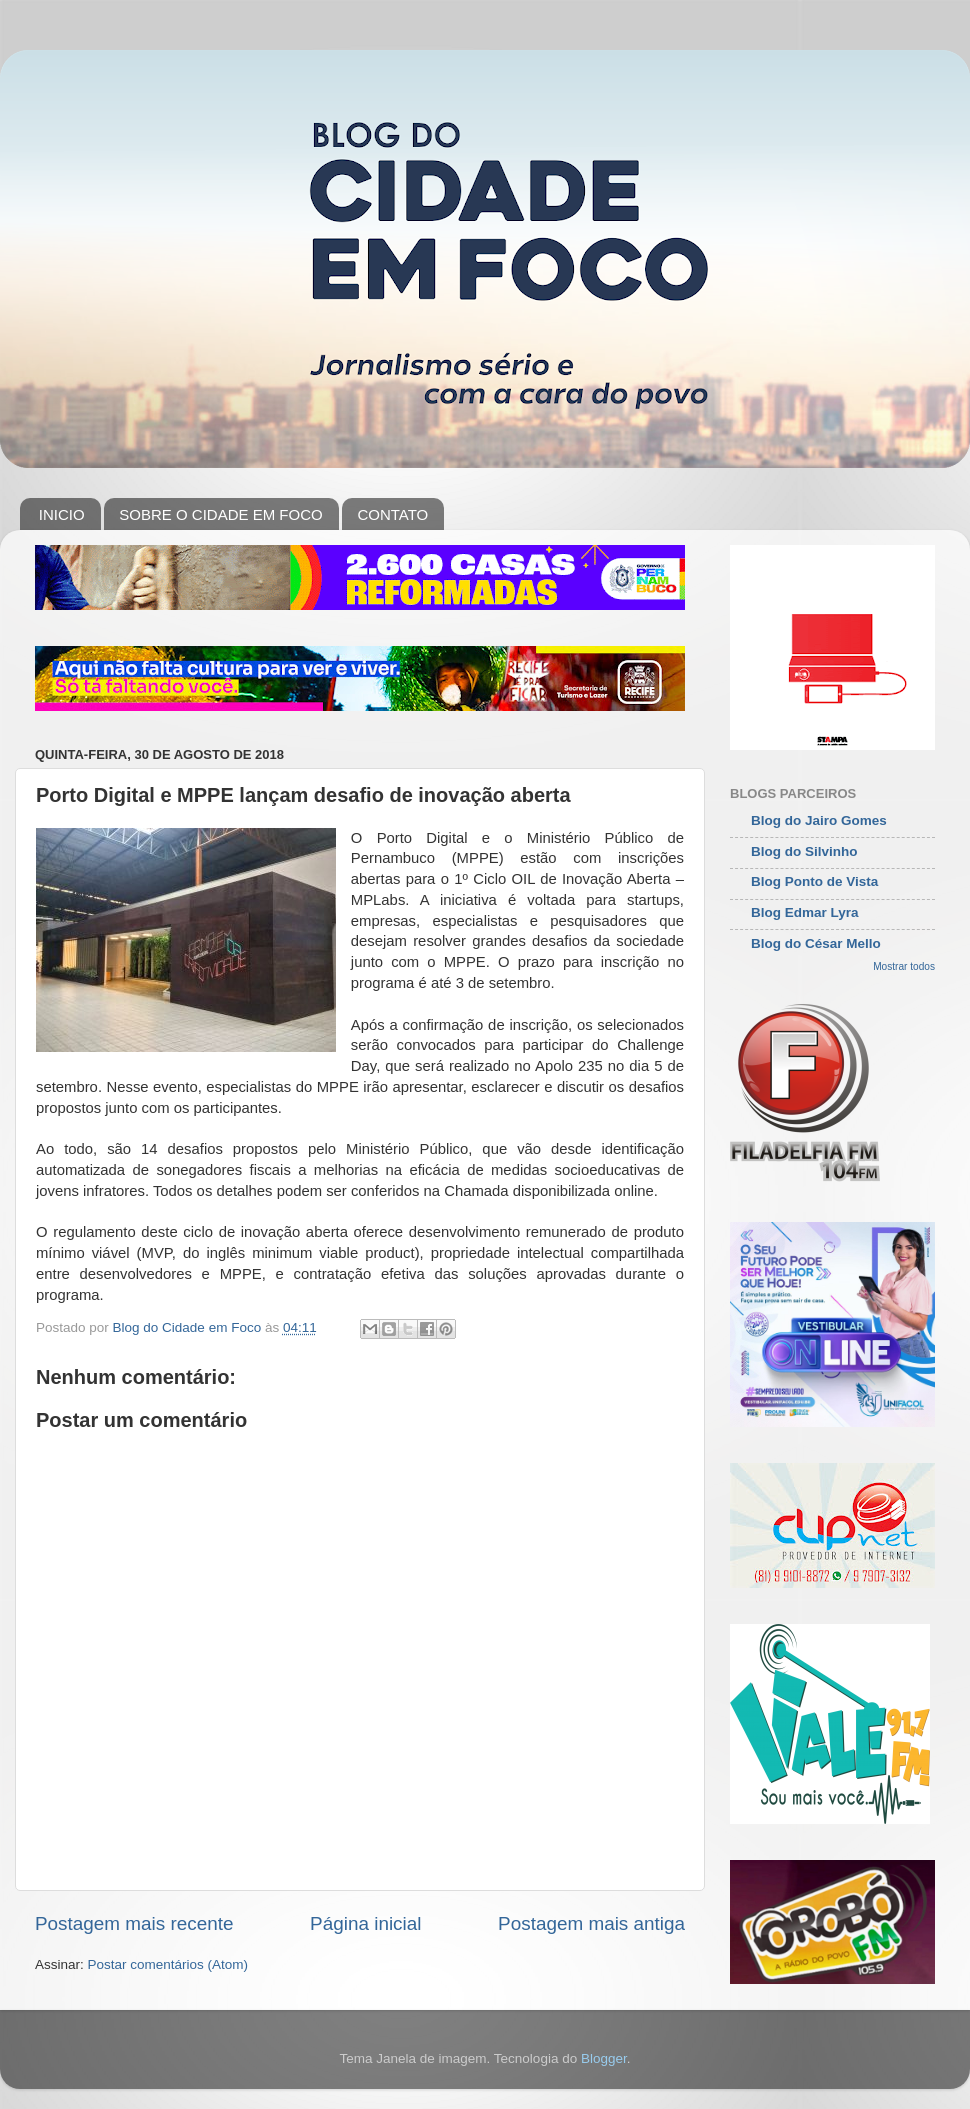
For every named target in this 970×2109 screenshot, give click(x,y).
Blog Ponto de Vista (814, 881)
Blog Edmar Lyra (805, 912)
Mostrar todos (904, 966)
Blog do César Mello (816, 943)
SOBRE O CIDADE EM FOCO (220, 514)
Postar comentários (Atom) (168, 1964)
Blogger (604, 2058)
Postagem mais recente (134, 1923)
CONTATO (392, 514)
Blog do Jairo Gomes (819, 820)
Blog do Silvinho (804, 851)
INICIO (62, 514)
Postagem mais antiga (591, 1923)
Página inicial (365, 1923)
